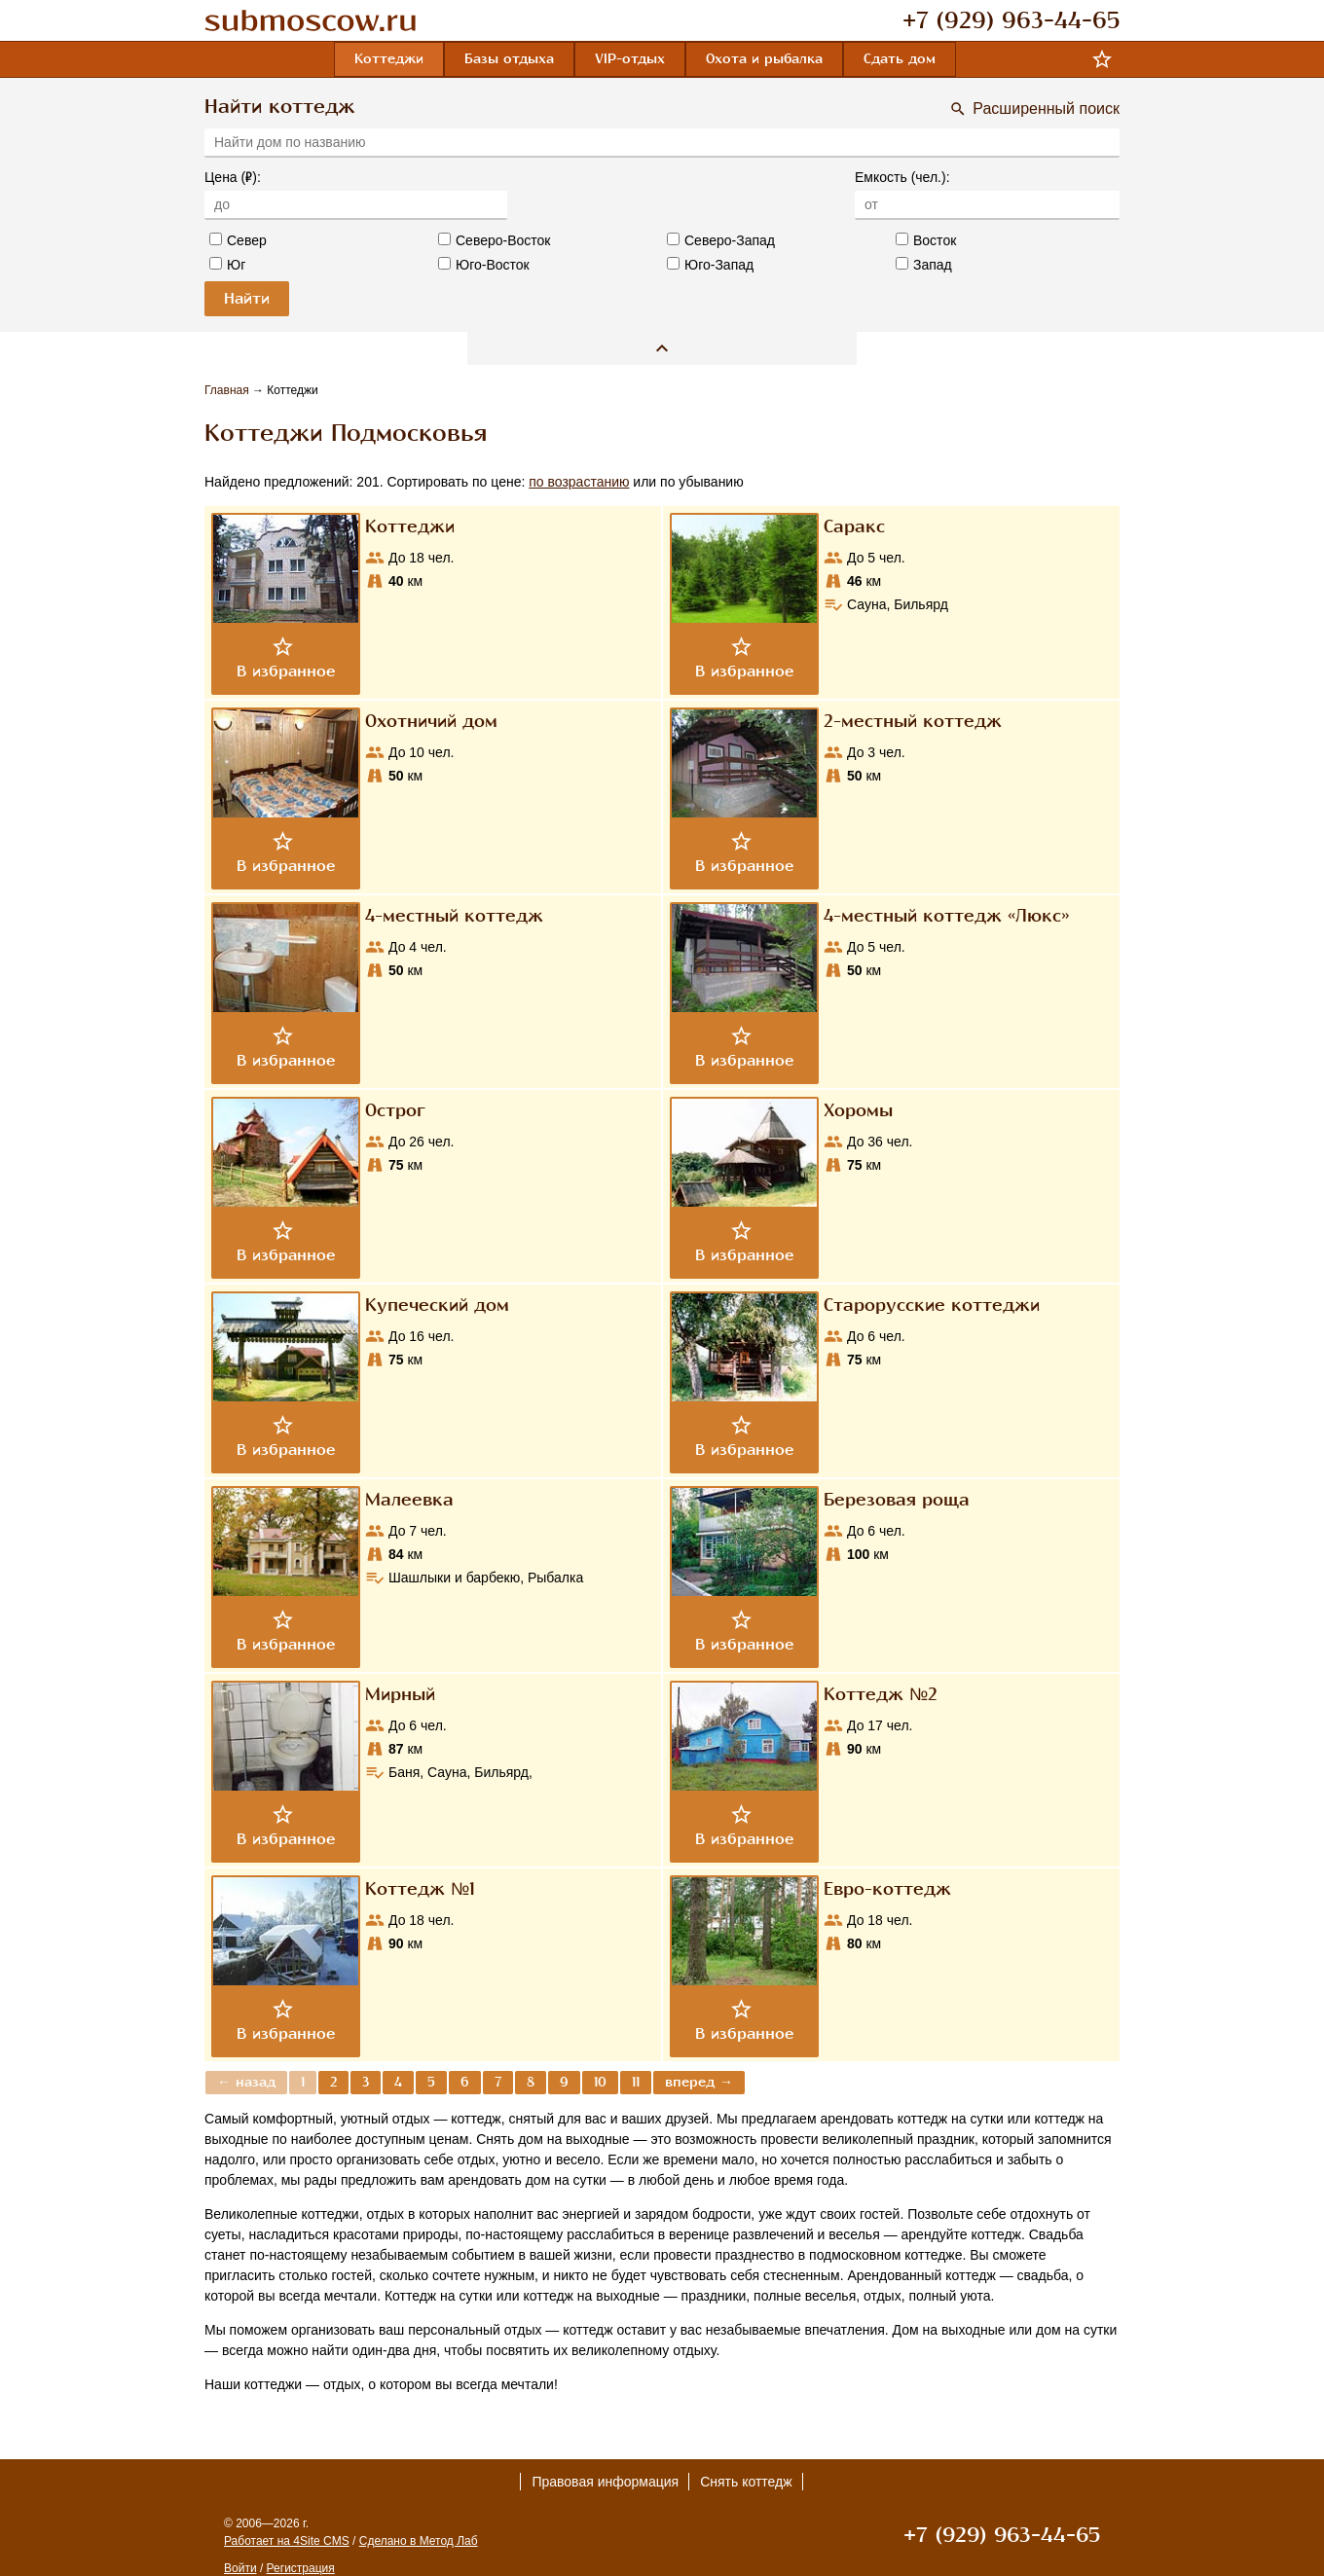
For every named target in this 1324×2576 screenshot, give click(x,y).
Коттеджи (410, 526)
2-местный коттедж (913, 721)
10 (600, 2082)
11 (636, 2082)
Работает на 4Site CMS (286, 2541)
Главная (228, 390)
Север (238, 240)
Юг (227, 264)
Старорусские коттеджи (932, 1305)
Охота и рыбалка (764, 59)
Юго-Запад (710, 264)
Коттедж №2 (881, 1694)
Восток (926, 240)
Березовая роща (897, 1499)
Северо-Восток (494, 240)
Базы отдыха (509, 59)
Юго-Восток (484, 264)
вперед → (699, 2082)
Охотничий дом (431, 721)
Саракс (854, 526)
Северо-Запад (721, 240)
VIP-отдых (630, 59)
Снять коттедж (745, 2481)
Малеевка (409, 1499)
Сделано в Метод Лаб (418, 2541)
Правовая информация (605, 2481)
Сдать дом (900, 59)
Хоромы (858, 1110)
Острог (395, 1110)
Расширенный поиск (1046, 108)
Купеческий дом (437, 1305)
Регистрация (301, 2568)
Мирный (400, 1694)
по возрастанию (579, 482)
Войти (240, 2568)
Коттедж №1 (420, 1889)
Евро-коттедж (887, 1889)
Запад (924, 264)
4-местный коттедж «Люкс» (946, 915)
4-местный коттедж (454, 915)
